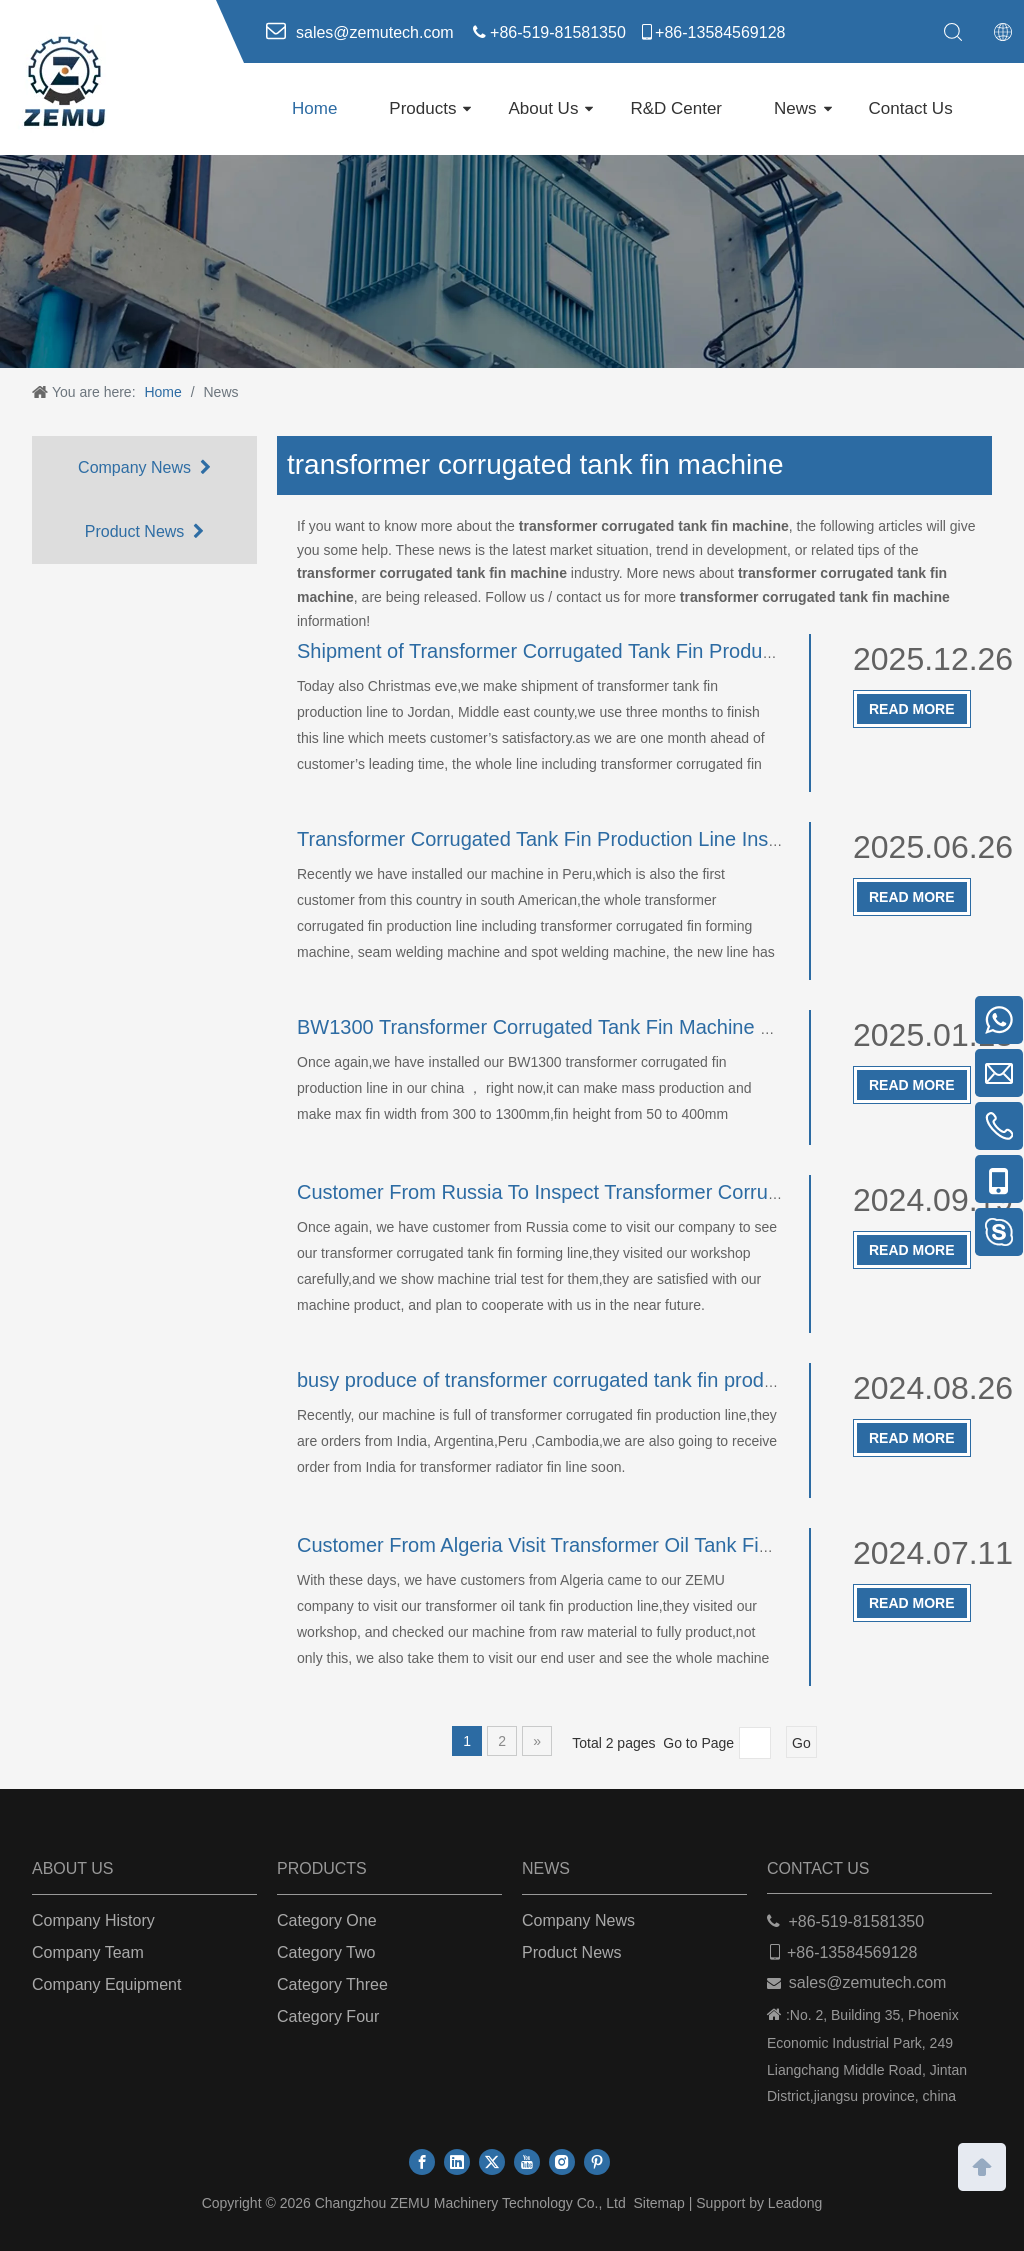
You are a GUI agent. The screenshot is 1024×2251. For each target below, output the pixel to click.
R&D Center (676, 108)
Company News (144, 467)
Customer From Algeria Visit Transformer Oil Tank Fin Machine (574, 1545)
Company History (93, 1920)
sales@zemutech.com (868, 1982)
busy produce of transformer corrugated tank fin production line (575, 1380)
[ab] (512, 261)
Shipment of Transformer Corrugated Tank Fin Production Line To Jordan (619, 651)
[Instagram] (562, 2162)
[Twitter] (492, 2162)
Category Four (328, 2016)
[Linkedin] (457, 2162)
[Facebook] (422, 2162)
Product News (144, 531)
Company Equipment (106, 1984)
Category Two (326, 1952)
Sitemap (658, 2203)
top (982, 2165)
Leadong (795, 2203)
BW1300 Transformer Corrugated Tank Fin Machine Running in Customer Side (645, 1027)
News (795, 108)
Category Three (332, 1984)
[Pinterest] (597, 2162)
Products (422, 108)
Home (314, 108)
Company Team (88, 1952)
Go (801, 1743)
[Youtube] (527, 2162)
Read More (912, 709)
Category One (327, 1920)
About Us (543, 108)
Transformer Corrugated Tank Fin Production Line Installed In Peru (591, 839)
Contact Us (911, 108)
